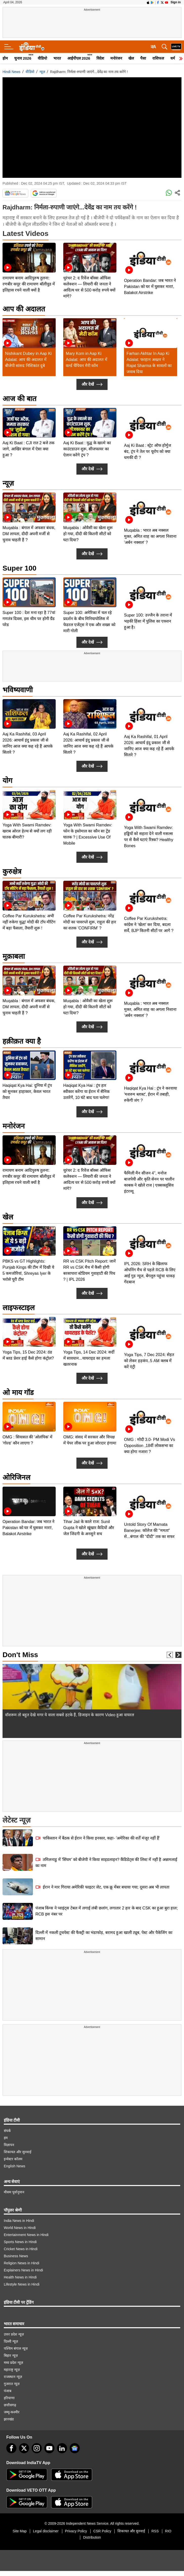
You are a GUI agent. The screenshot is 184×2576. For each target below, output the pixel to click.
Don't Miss (20, 1655)
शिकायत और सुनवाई (17, 2152)
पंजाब (7, 2391)
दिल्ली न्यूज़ (11, 2341)
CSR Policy (102, 2531)
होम (5, 58)
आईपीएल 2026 (78, 58)
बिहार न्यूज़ (11, 2355)
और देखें (92, 384)
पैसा (143, 58)
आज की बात (19, 399)
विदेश (100, 58)
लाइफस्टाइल (19, 1308)
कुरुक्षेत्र (12, 871)
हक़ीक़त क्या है (22, 1041)
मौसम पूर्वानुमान (14, 2192)
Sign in (176, 2)
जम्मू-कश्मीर (11, 2412)
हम (6, 2138)
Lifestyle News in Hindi (21, 2284)
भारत (57, 58)
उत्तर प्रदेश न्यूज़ (14, 2334)
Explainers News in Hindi (23, 2270)
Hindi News (12, 72)
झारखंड (9, 2419)
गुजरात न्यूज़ (11, 2384)
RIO (168, 2531)
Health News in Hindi (20, 2277)
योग (7, 780)
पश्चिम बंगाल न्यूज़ (16, 2348)
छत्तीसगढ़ (10, 2405)
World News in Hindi (20, 2228)
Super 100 (19, 568)
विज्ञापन (9, 2145)
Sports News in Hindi (20, 2242)
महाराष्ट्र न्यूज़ (12, 2370)
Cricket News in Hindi (20, 2249)
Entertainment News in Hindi (26, 2235)
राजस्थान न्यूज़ (13, 2377)
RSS (155, 2531)
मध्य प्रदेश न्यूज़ (13, 2363)
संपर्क (7, 2131)
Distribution (92, 2537)
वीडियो (42, 58)
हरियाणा (9, 2398)
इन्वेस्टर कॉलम (13, 2159)
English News (14, 2166)
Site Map (20, 2531)
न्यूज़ (42, 72)
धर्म (172, 58)
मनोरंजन (116, 58)
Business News (16, 2256)
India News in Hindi (19, 2221)
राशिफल (158, 58)
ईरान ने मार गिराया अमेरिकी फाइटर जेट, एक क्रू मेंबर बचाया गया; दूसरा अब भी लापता (102, 1887)
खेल (131, 58)
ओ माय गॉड (18, 1392)
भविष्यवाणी (18, 690)
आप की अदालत (24, 309)
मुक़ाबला (14, 956)
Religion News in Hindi (21, 2263)
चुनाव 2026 (22, 58)
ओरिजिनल (16, 1477)
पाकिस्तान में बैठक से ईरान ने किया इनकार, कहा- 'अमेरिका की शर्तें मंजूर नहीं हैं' (97, 1838)
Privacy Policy (76, 2531)
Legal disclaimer (45, 2531)
